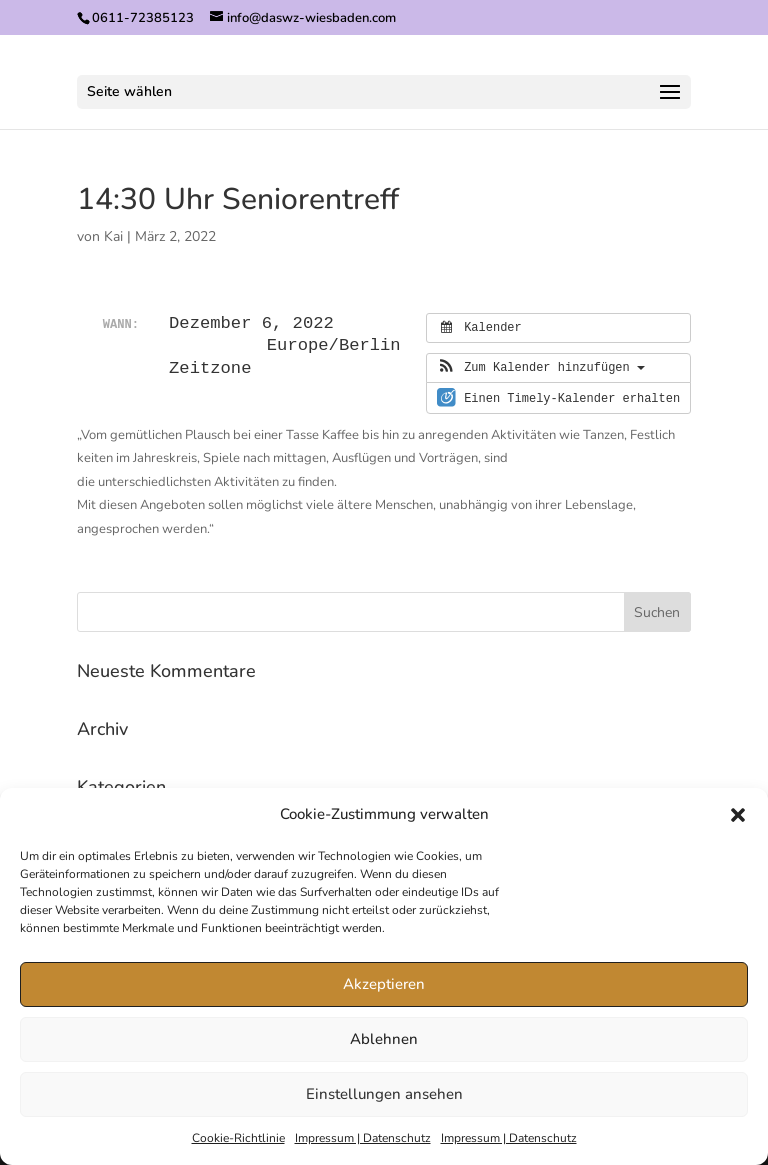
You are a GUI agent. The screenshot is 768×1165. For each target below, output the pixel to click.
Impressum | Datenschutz (363, 1138)
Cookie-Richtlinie (238, 1138)
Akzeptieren (384, 984)
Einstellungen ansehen (384, 1094)
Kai (113, 236)
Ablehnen (384, 1039)
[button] (738, 815)
